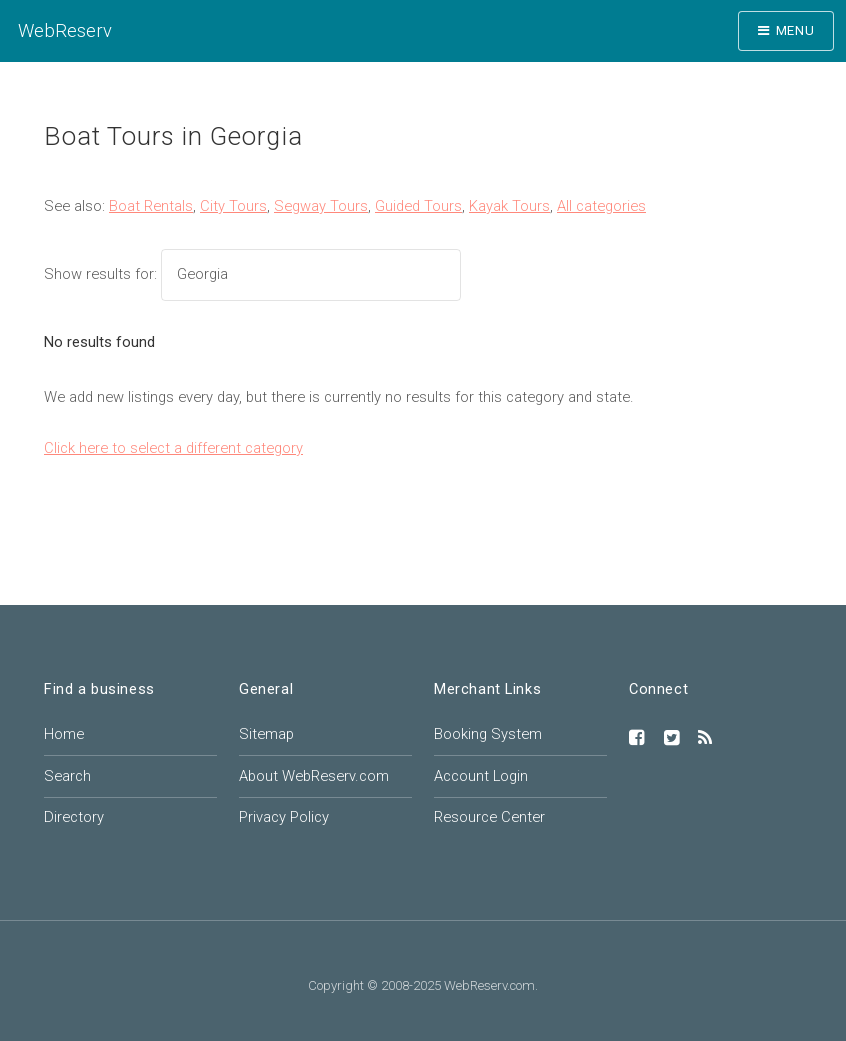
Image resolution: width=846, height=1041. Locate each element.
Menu (795, 30)
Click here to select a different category (173, 448)
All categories (601, 206)
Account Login (481, 776)
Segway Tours (321, 206)
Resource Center (489, 817)
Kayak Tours (509, 206)
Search (67, 776)
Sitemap (266, 734)
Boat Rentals (151, 206)
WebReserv (65, 30)
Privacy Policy (284, 817)
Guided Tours (418, 206)
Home (64, 734)
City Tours (233, 206)
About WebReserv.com (314, 776)
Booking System (488, 734)
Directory (74, 817)
